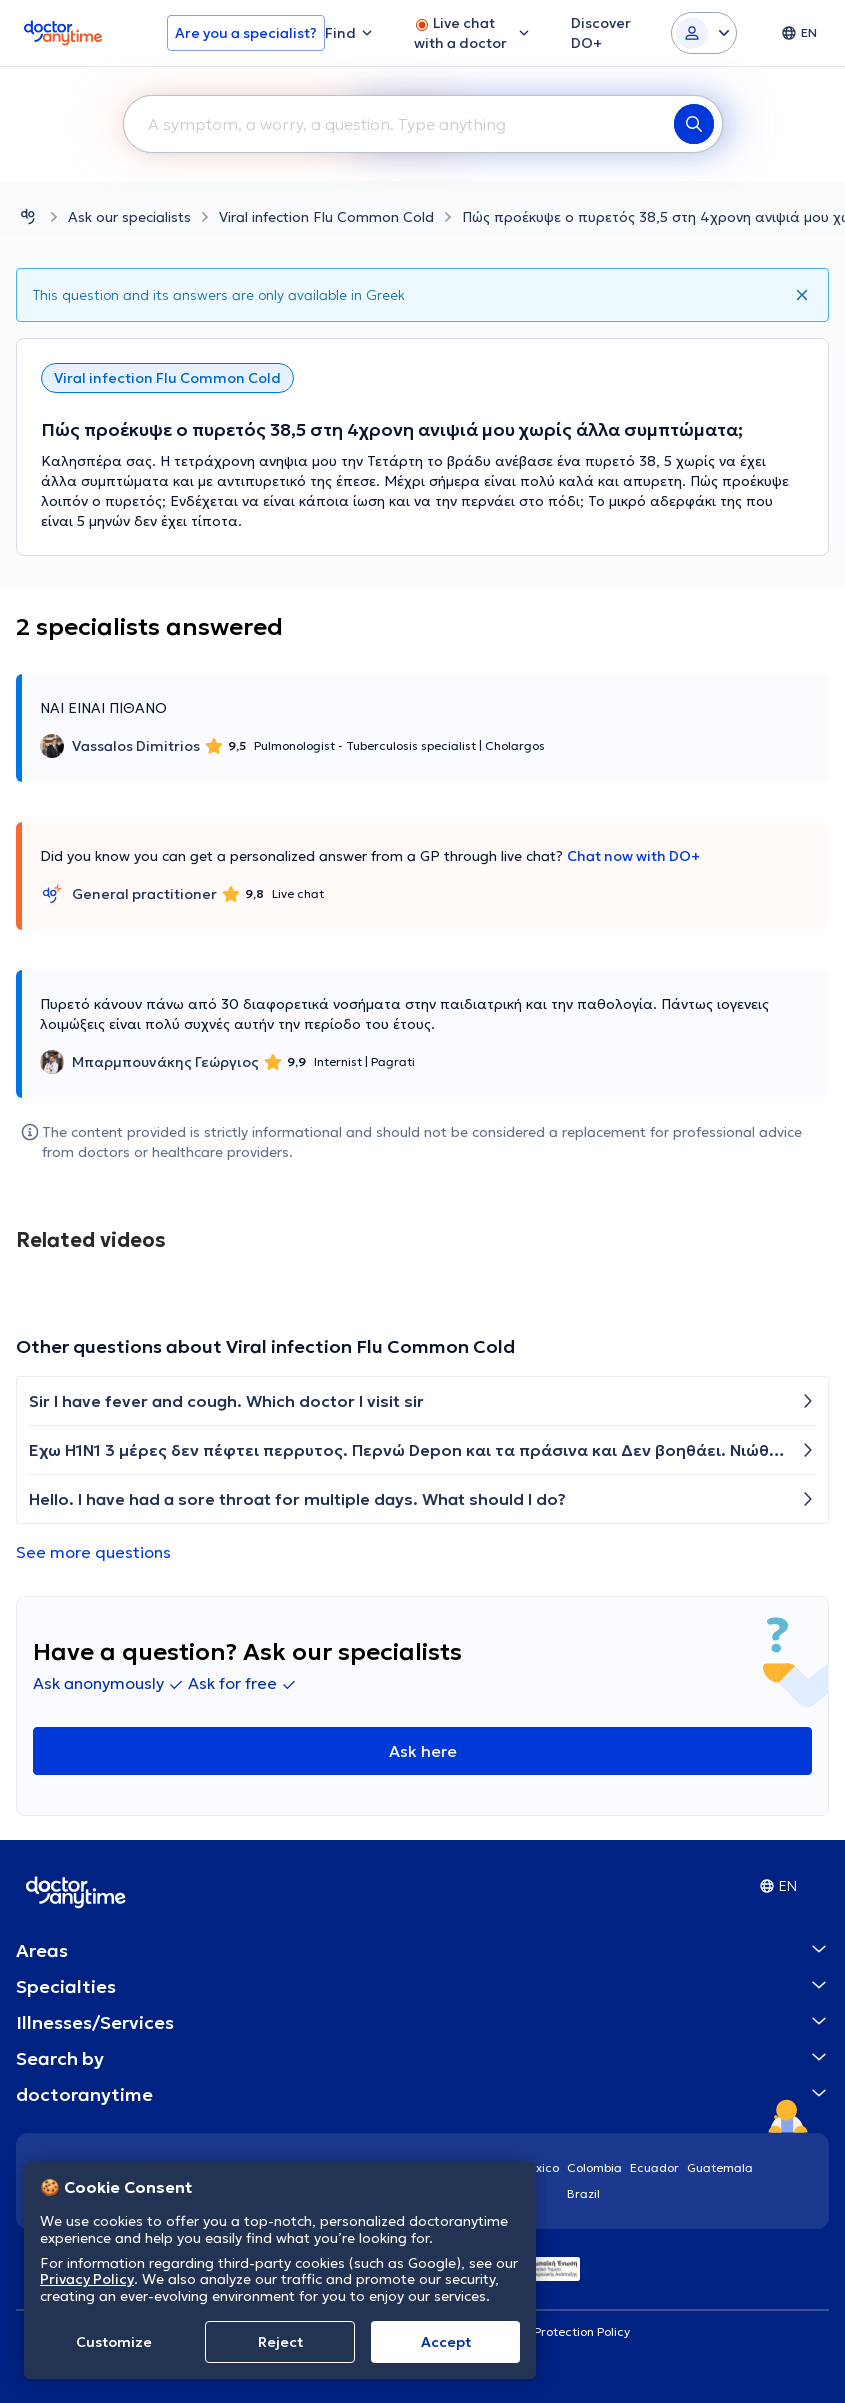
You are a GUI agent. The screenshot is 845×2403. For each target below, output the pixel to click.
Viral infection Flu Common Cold (326, 217)
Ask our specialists (129, 217)
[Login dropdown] (704, 33)
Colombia (594, 2167)
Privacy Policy (87, 2279)
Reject (280, 2342)
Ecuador (654, 2167)
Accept (446, 2342)
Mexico (538, 2167)
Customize (114, 2342)
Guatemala (720, 2167)
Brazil (583, 2193)
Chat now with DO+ (633, 856)
